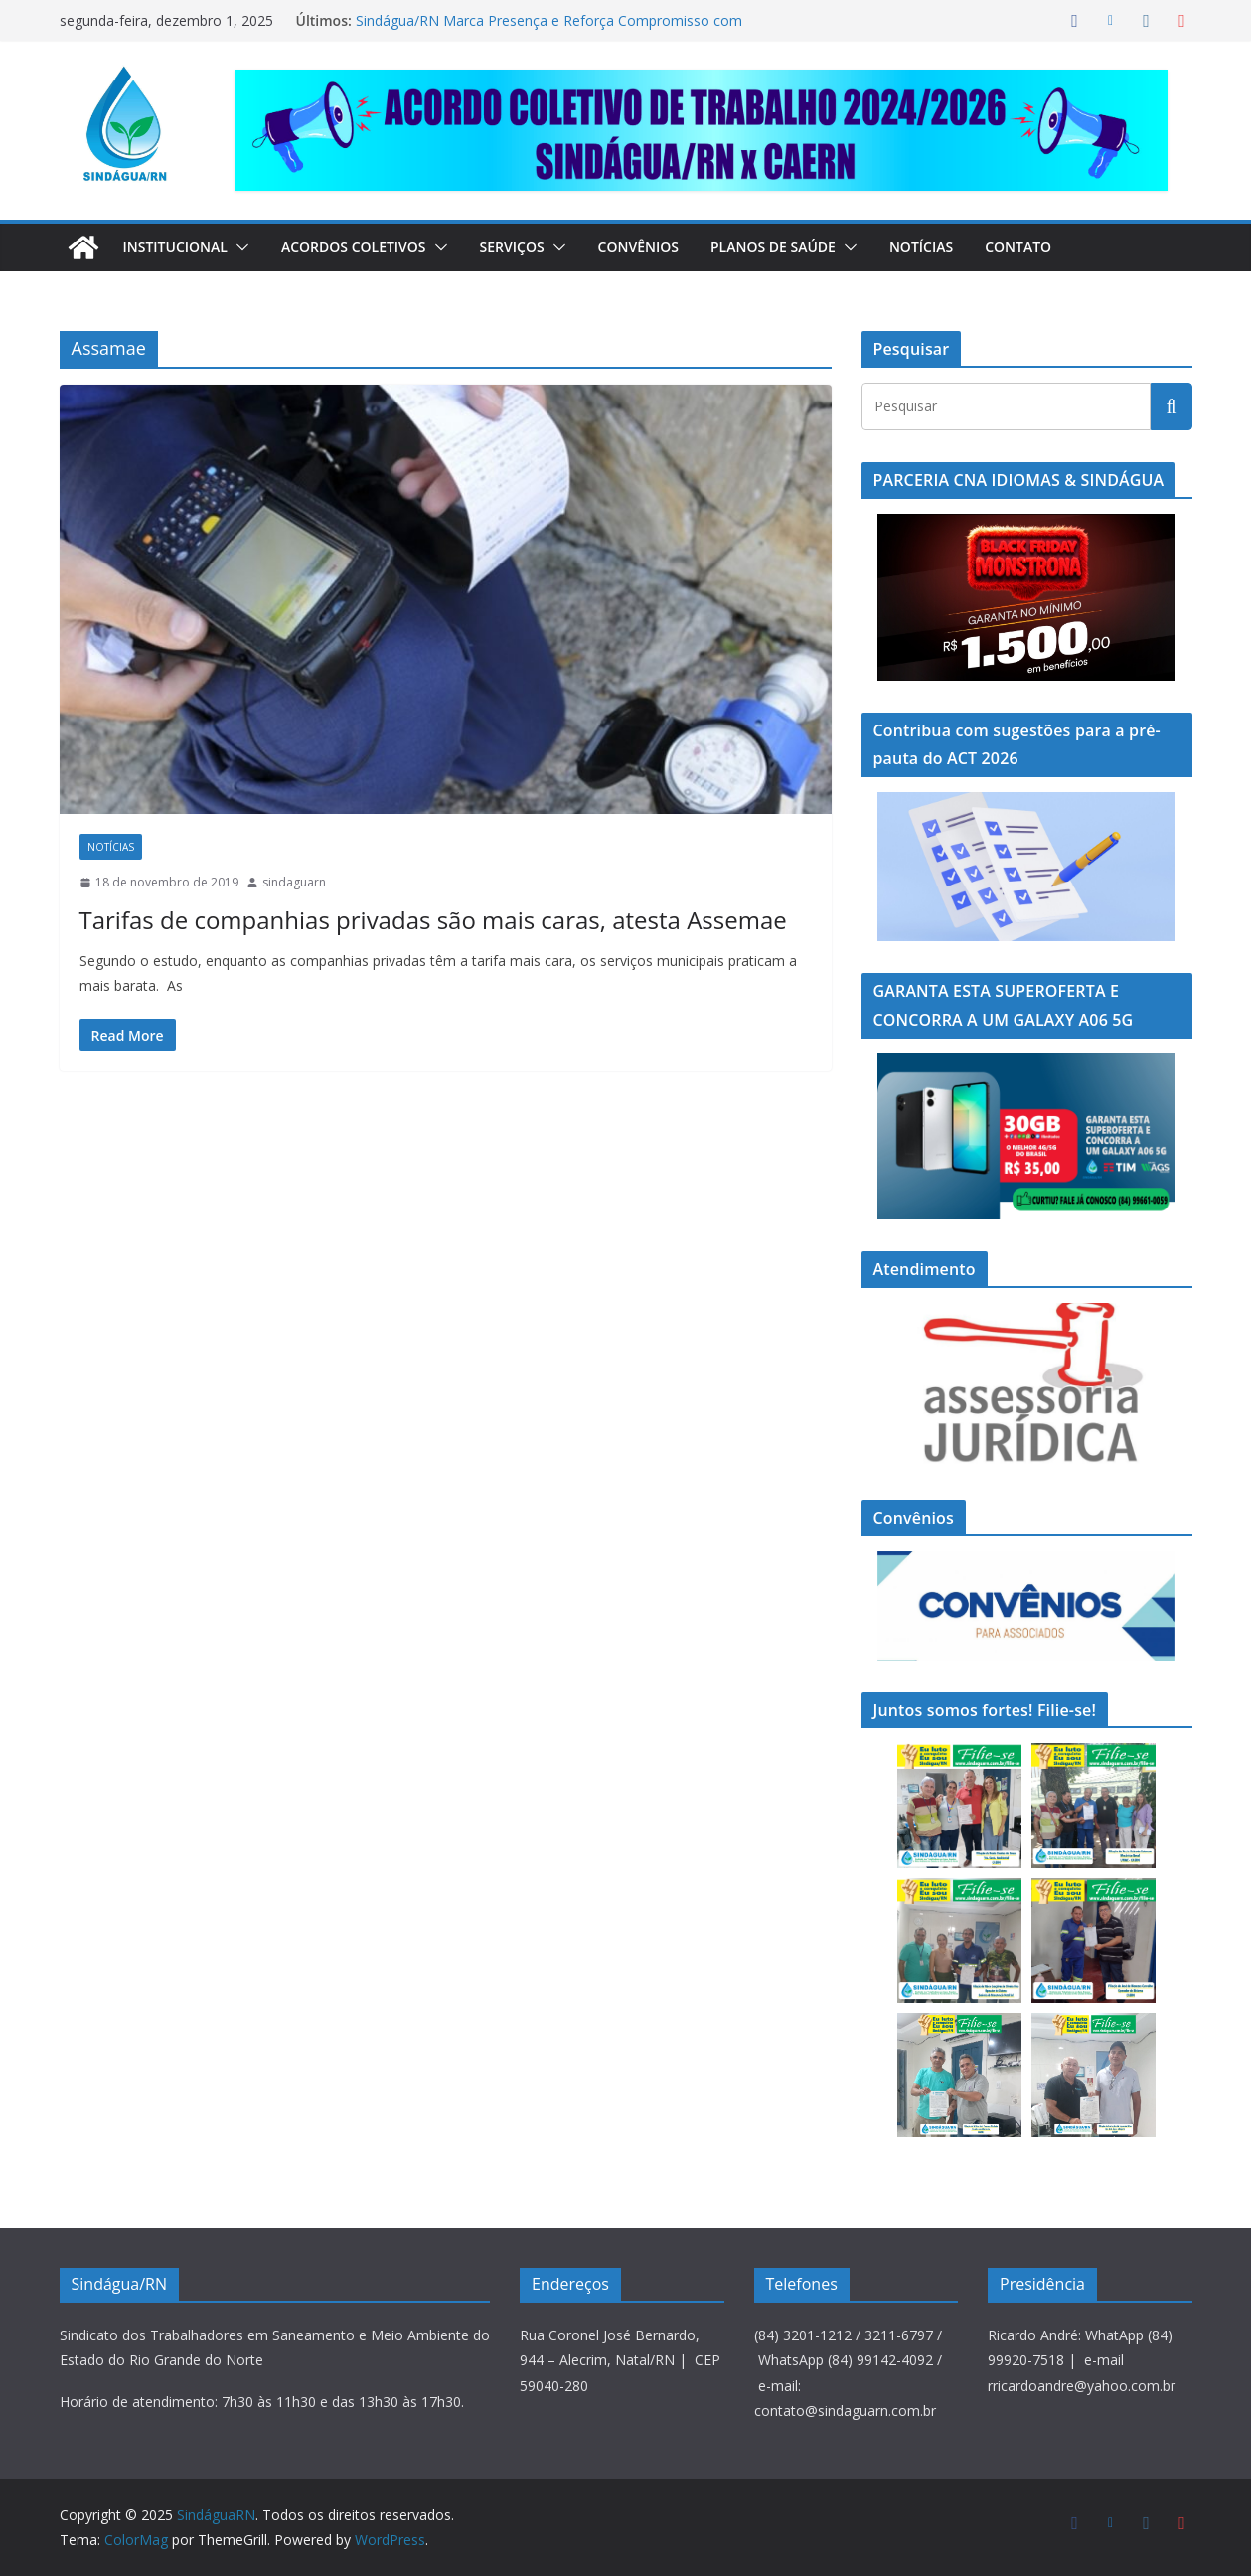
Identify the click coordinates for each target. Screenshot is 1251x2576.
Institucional (179, 247)
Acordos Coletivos (366, 247)
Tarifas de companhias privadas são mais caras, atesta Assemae (380, 919)
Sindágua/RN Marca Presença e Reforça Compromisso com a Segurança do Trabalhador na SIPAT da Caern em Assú (544, 30)
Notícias (956, 247)
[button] (246, 247)
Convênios (665, 247)
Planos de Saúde (803, 247)
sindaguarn (294, 882)
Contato (1056, 247)
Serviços (534, 247)
